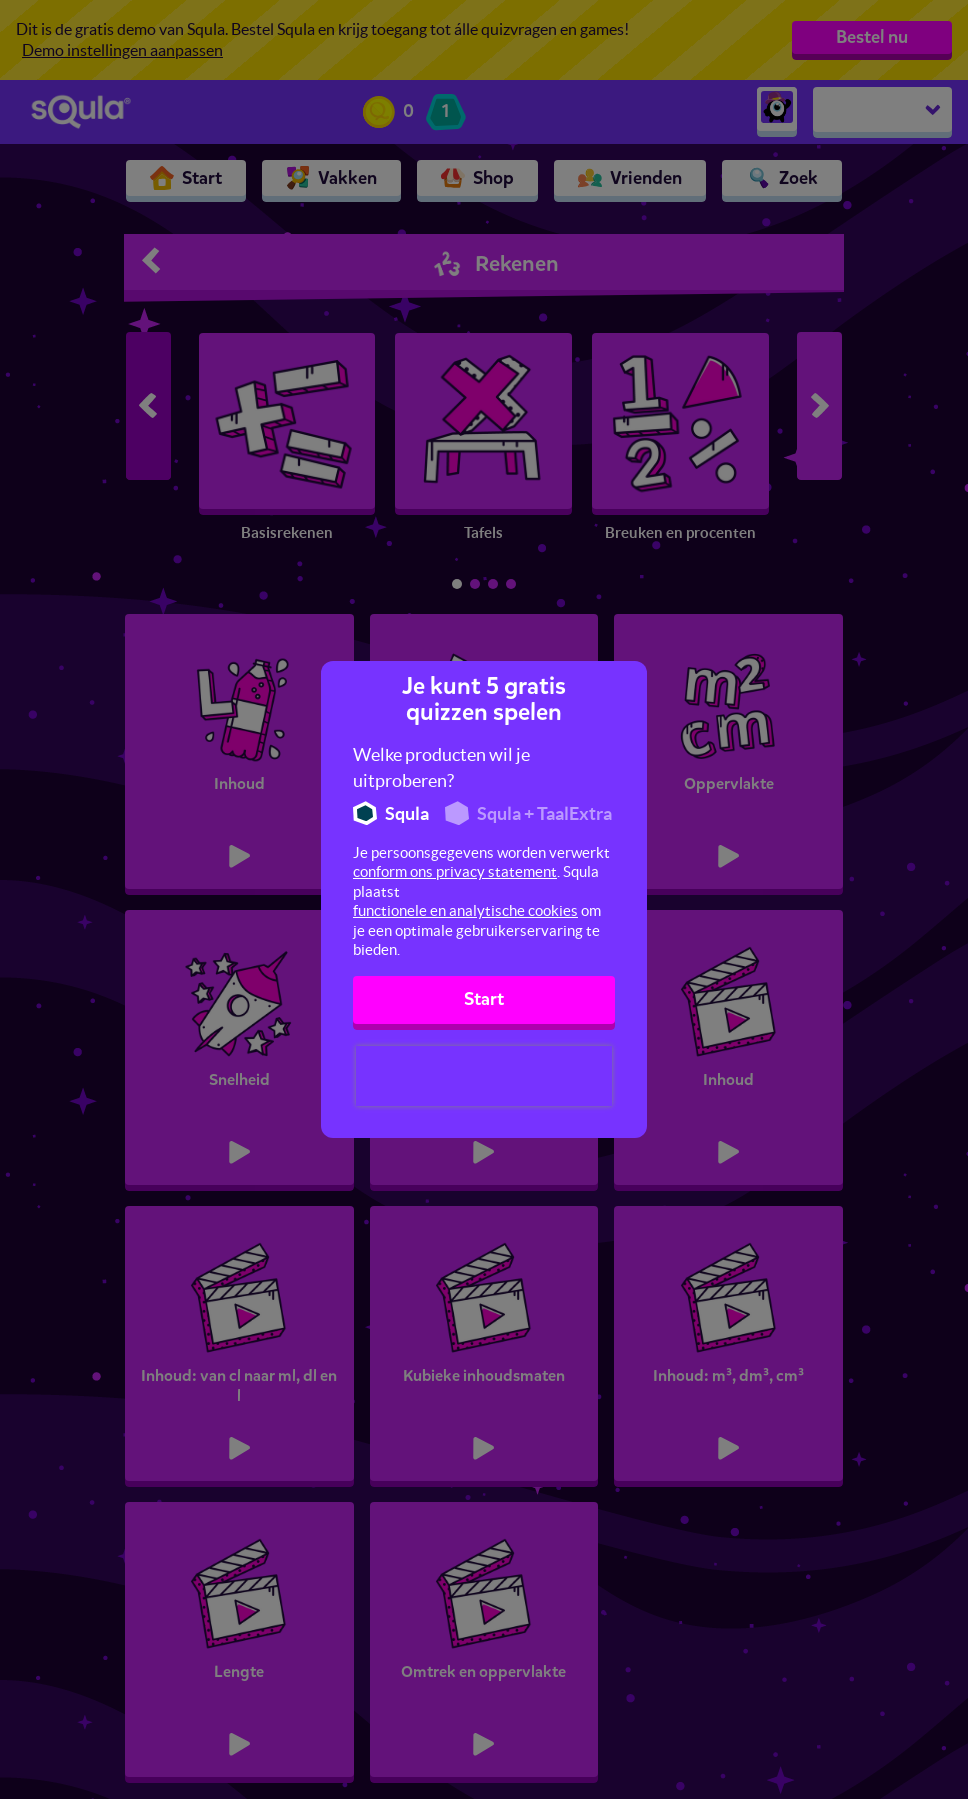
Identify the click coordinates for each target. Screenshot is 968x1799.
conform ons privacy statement (455, 871)
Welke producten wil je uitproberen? (441, 767)
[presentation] (484, 1076)
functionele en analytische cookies (465, 910)
